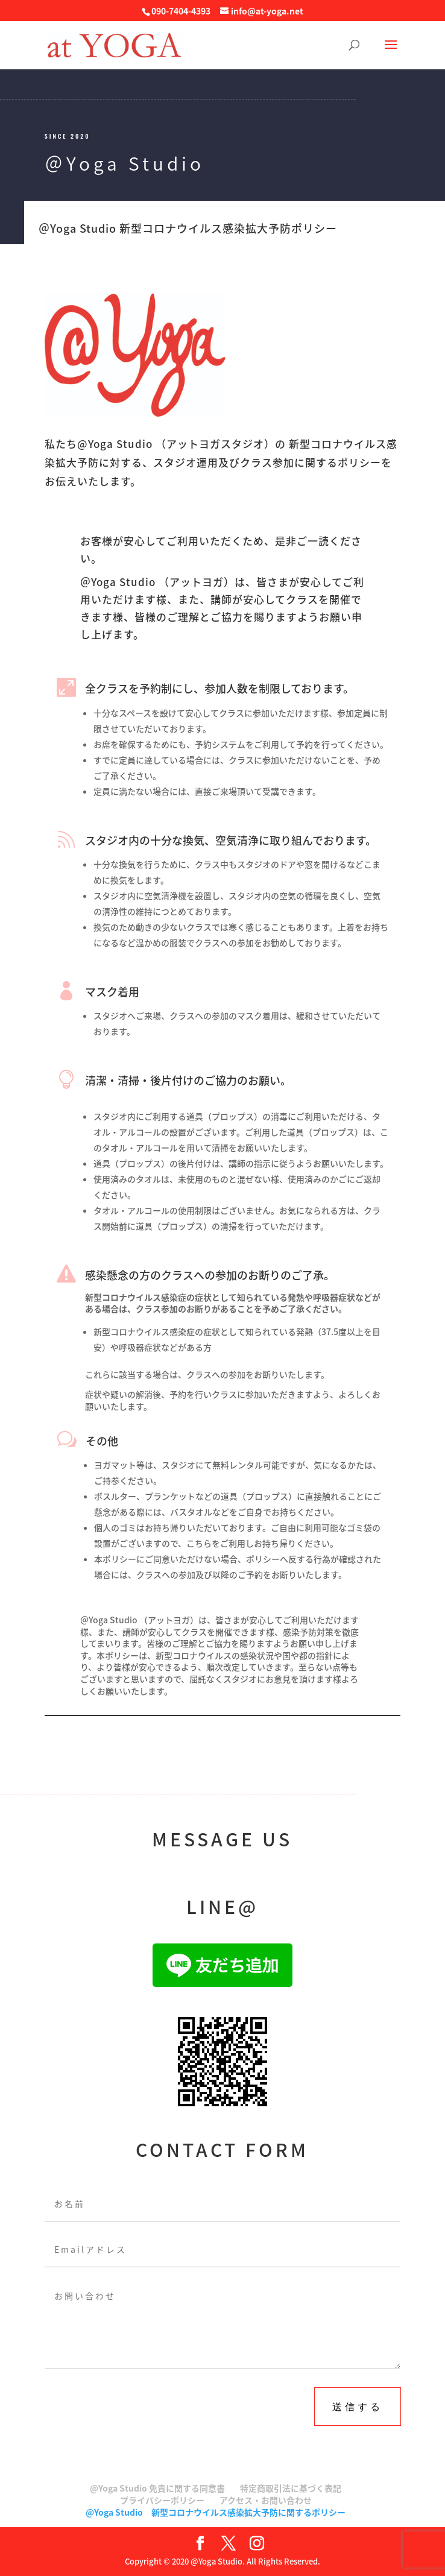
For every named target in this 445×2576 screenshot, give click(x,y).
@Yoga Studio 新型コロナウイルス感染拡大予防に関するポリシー (216, 2512)
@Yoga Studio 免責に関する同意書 (157, 2488)
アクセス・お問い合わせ (265, 2500)
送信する (357, 2406)
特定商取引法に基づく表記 (290, 2488)
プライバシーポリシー (162, 2500)
